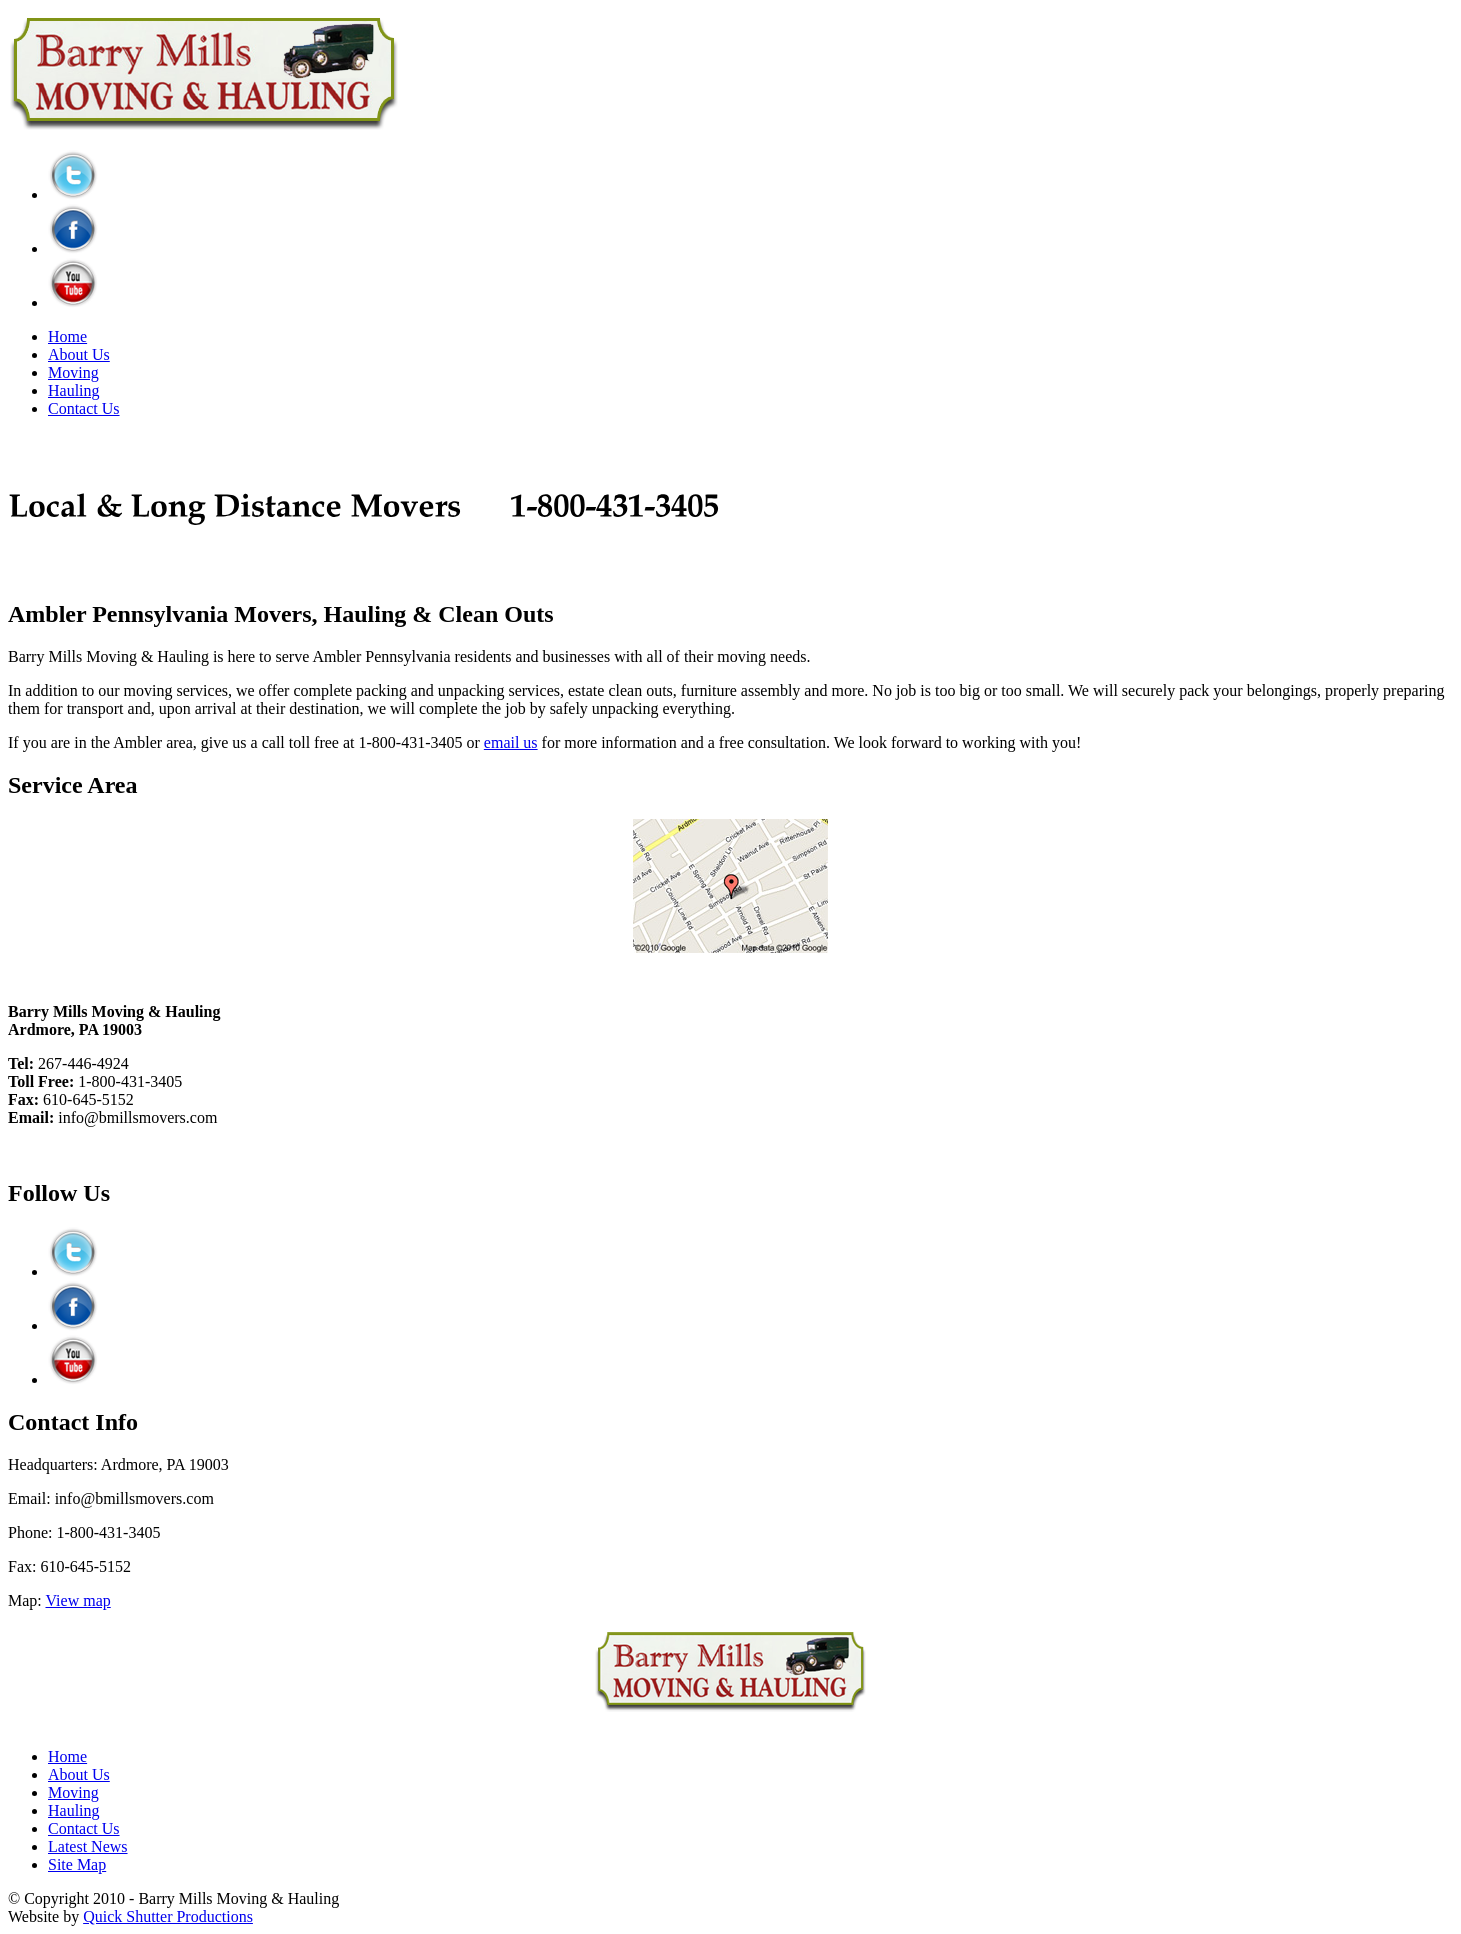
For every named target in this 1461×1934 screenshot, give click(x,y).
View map (78, 1600)
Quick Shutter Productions (168, 1916)
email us (511, 742)
